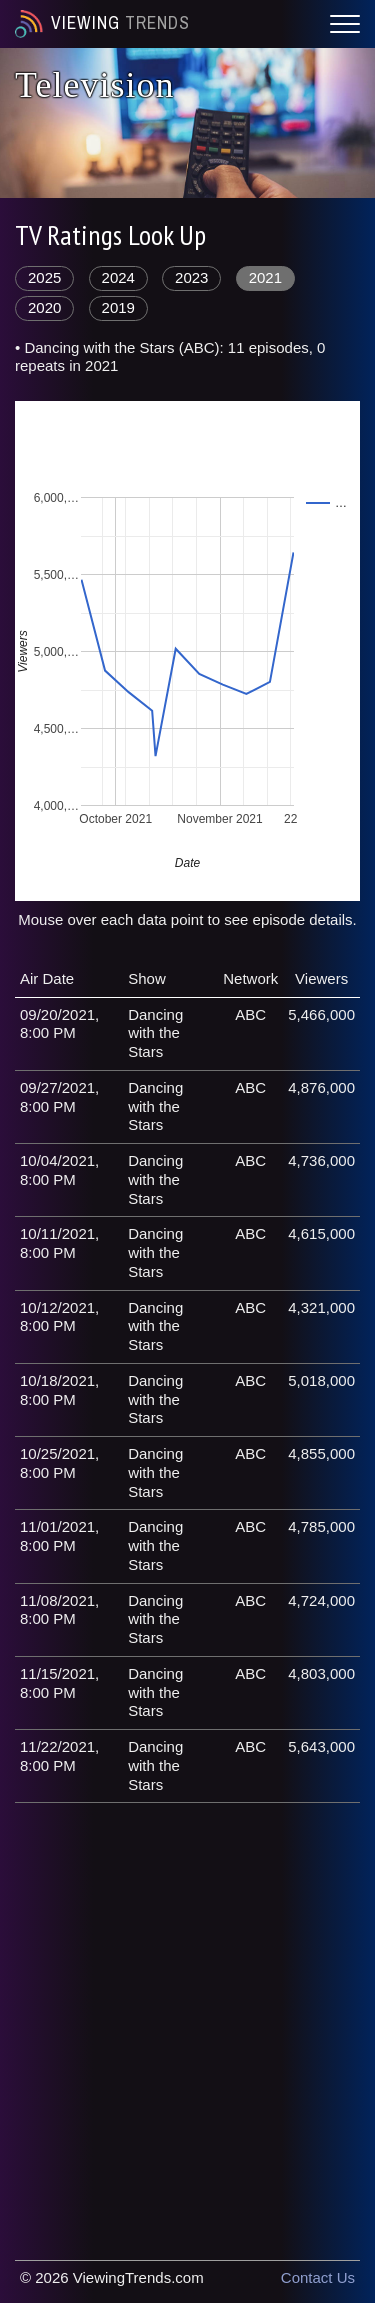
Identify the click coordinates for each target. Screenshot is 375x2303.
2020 (44, 307)
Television (94, 85)
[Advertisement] (187, 2010)
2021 (265, 277)
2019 (118, 307)
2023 (191, 277)
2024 (118, 277)
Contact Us (318, 2277)
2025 (44, 277)
